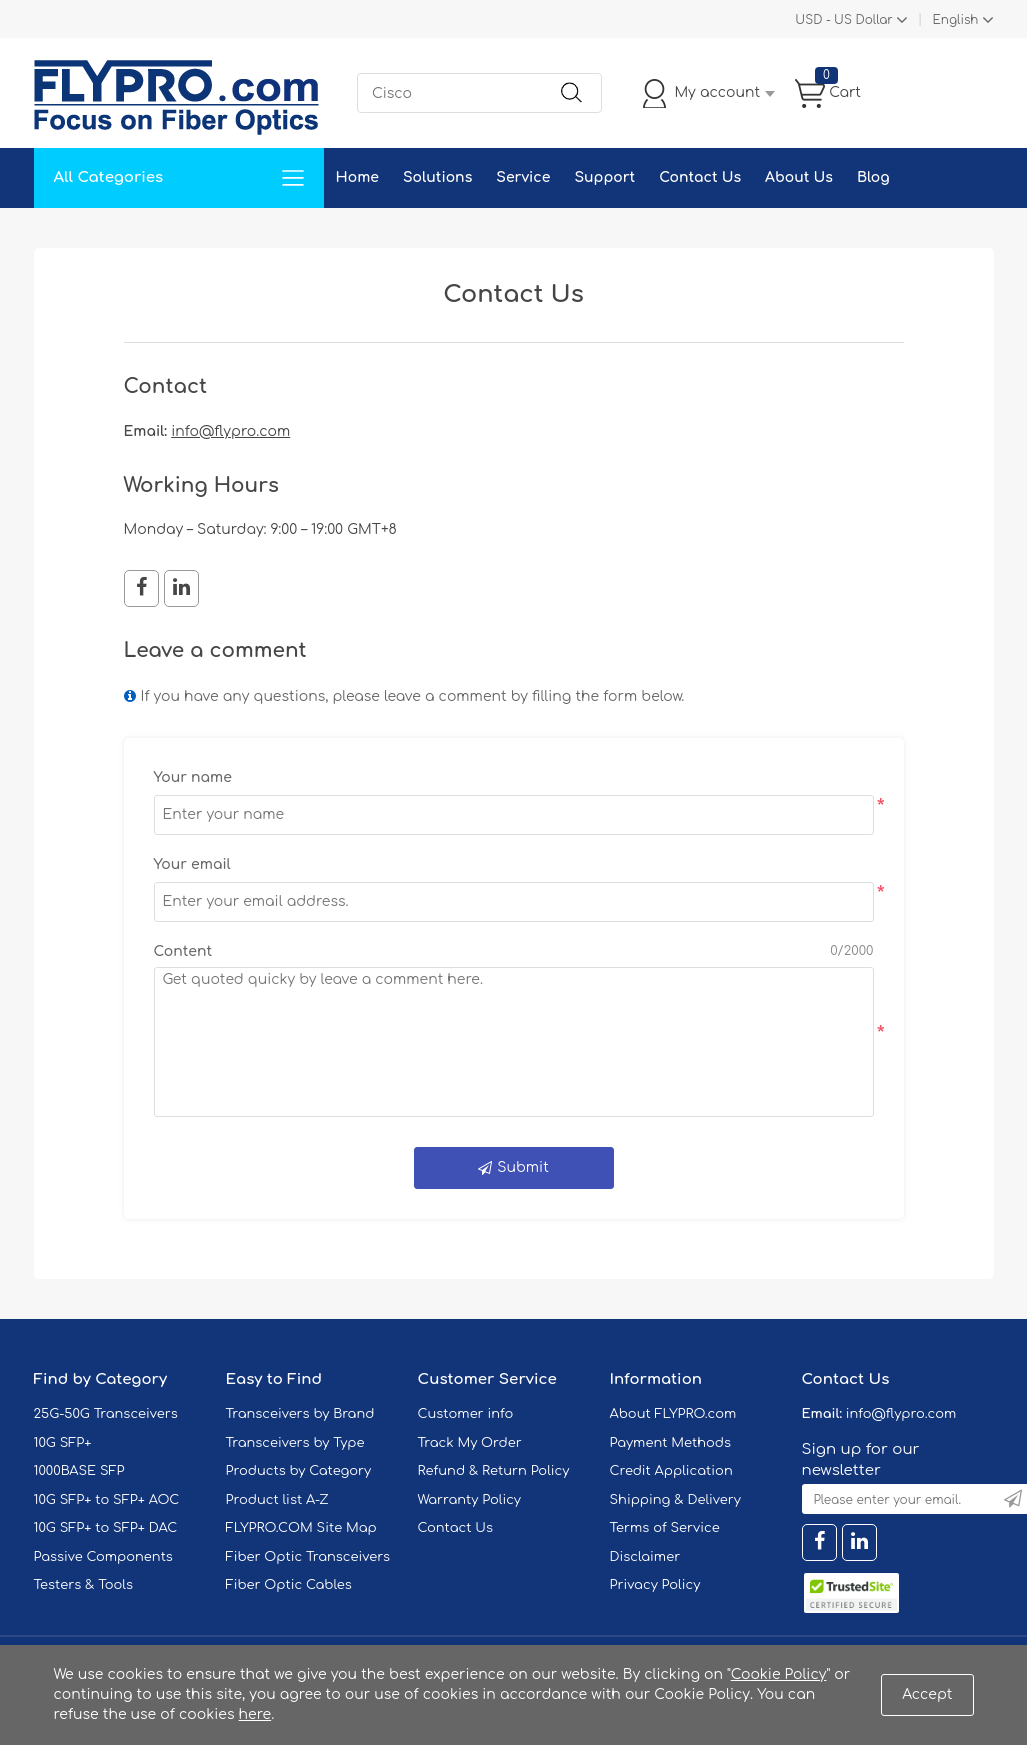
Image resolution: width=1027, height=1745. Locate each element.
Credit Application (671, 1471)
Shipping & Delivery (675, 1500)
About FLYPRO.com (673, 1414)
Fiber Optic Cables (289, 1585)
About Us (799, 177)
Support (604, 177)
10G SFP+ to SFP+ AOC (107, 1500)
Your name (193, 777)
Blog (873, 177)
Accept (927, 1694)
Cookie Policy (779, 1674)
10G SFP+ (63, 1443)
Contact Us (700, 177)
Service (523, 177)
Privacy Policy (655, 1585)
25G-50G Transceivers (106, 1414)
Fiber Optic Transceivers (308, 1557)
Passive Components (103, 1557)
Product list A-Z (277, 1500)
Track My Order (470, 1443)
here (255, 1714)
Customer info (466, 1414)
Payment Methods (671, 1443)
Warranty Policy (470, 1500)
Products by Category (299, 1471)
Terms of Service (665, 1528)
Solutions (437, 177)
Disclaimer (645, 1557)
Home (357, 177)
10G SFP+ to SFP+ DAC (106, 1528)
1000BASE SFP (79, 1471)
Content (183, 951)
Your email (192, 864)
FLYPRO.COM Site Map (301, 1528)
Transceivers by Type (295, 1443)
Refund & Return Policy (494, 1471)
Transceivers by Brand (300, 1414)
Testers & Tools (84, 1585)
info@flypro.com (230, 431)
